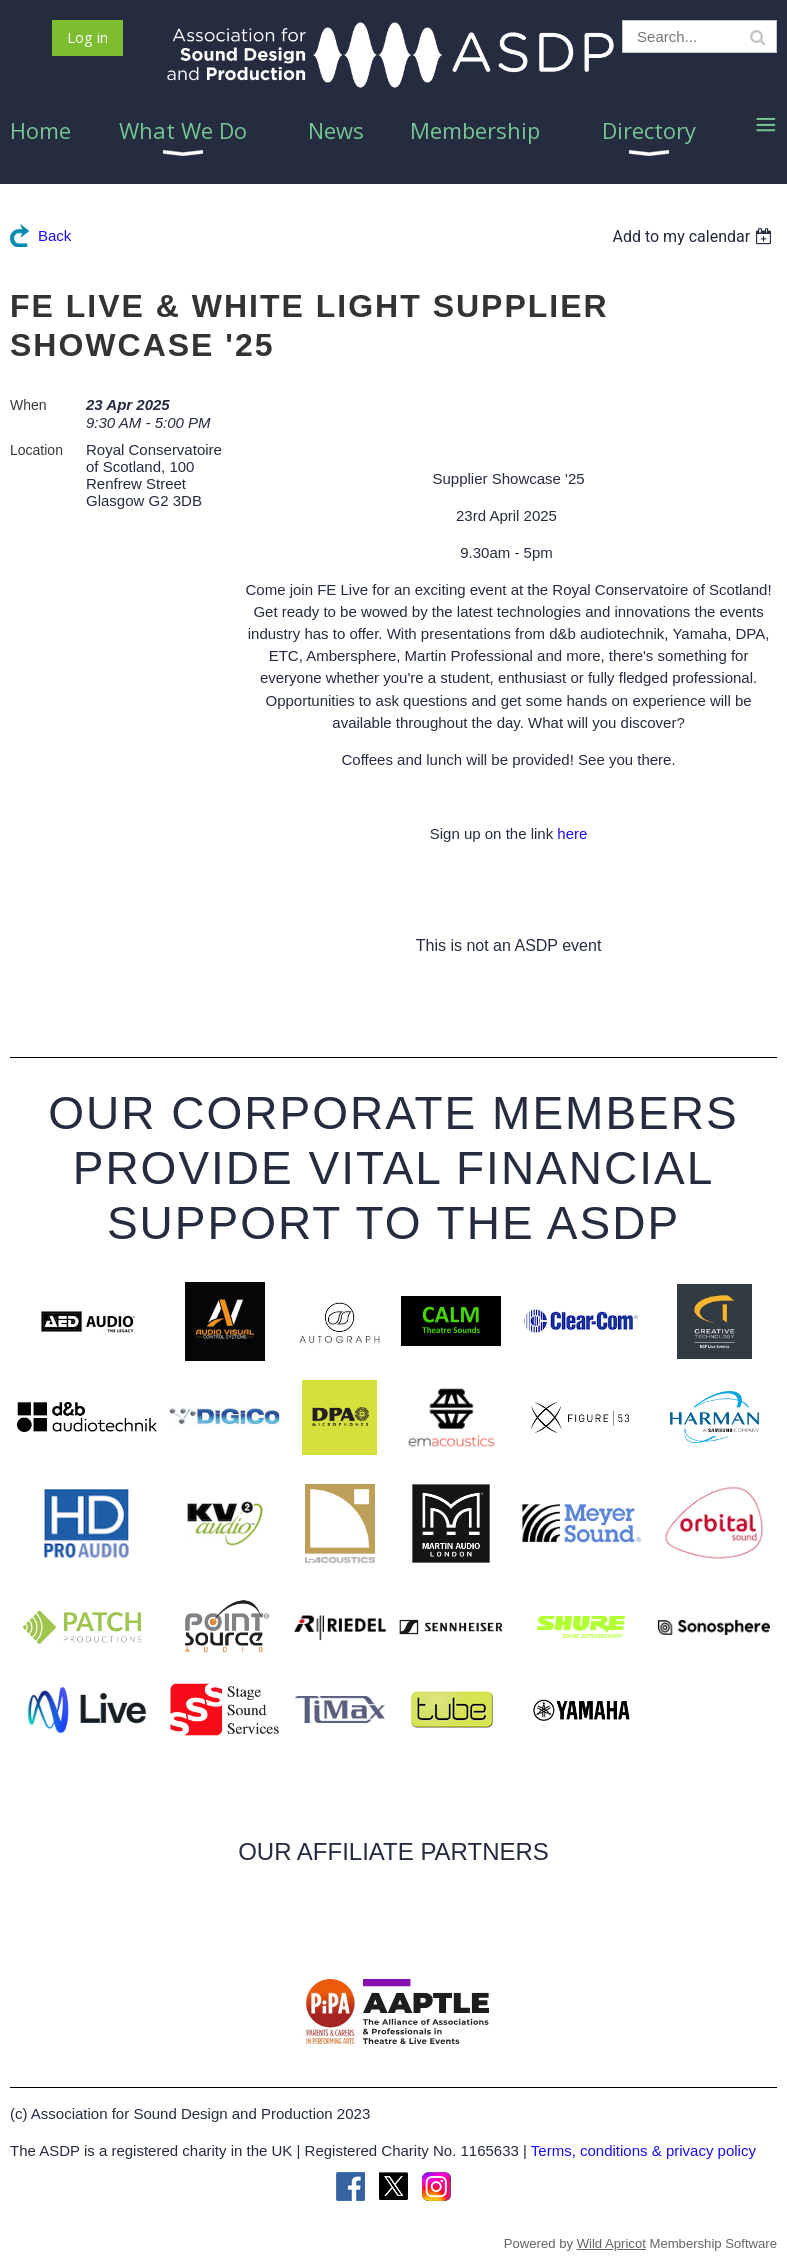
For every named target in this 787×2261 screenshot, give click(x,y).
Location (36, 450)
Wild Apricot (611, 2243)
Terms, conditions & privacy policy (643, 2150)
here (572, 833)
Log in (87, 37)
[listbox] (694, 236)
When (28, 405)
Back (54, 235)
